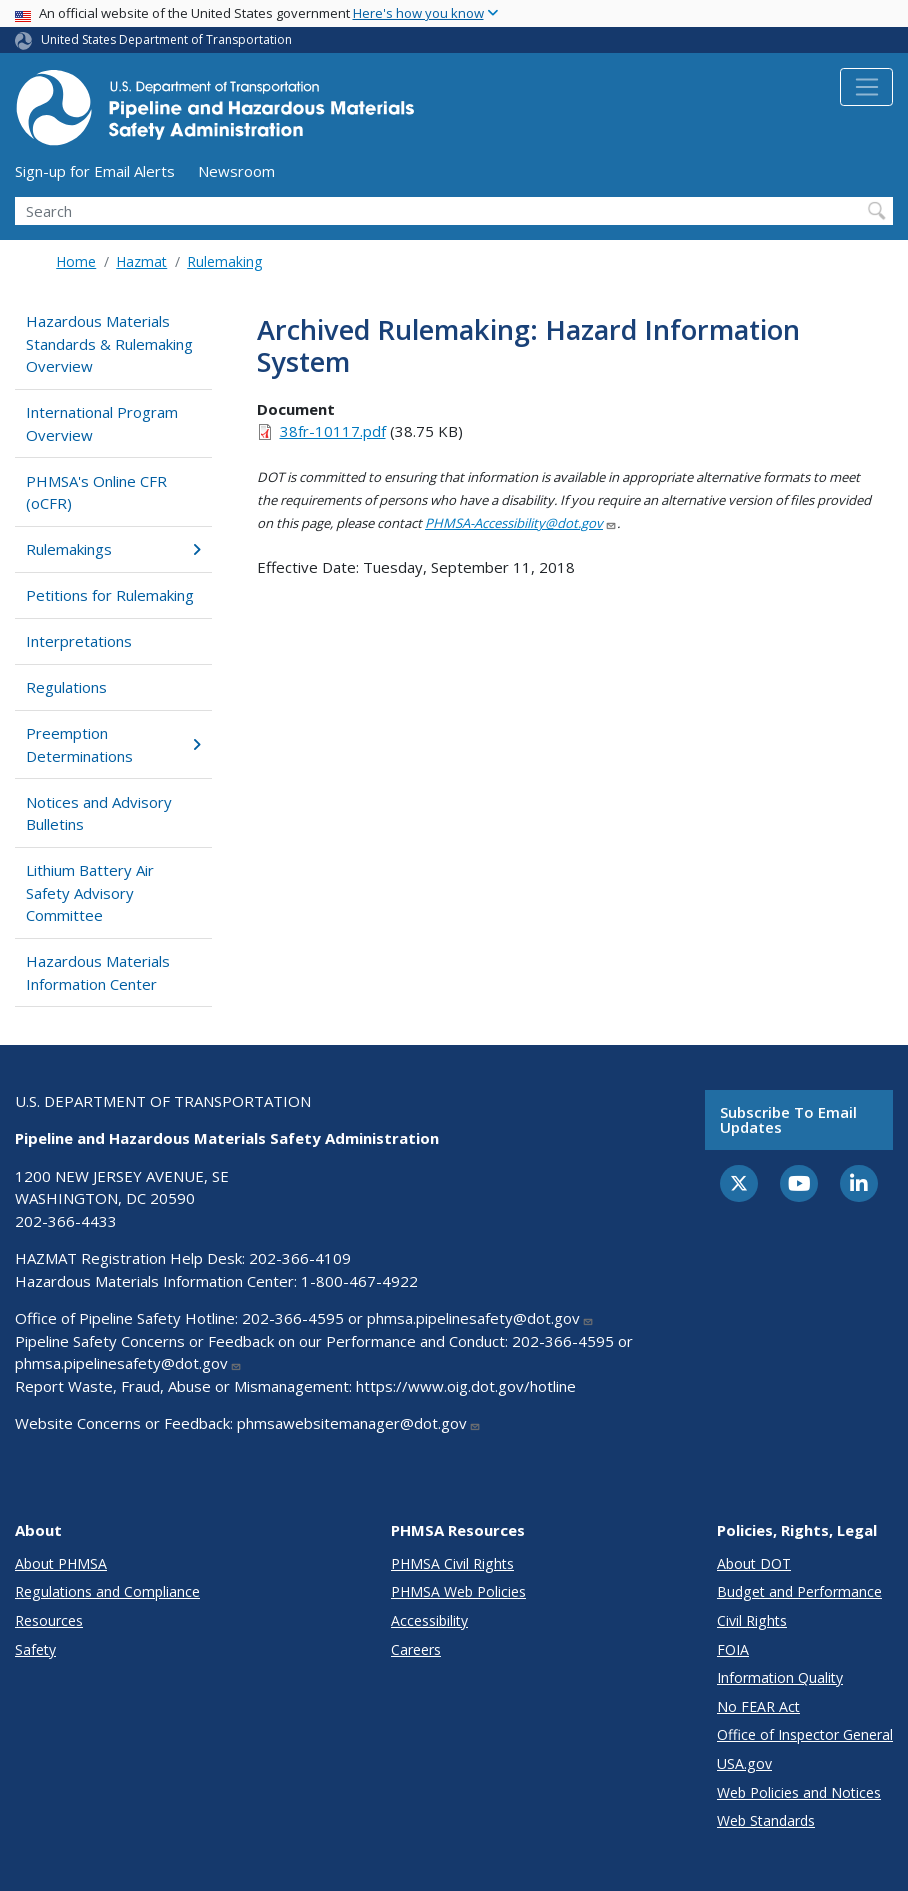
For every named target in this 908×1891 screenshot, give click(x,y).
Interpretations (79, 641)
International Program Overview (102, 423)
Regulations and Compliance (107, 1591)
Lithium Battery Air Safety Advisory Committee (90, 892)
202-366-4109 (300, 1258)
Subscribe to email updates (788, 1119)
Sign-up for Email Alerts (95, 171)
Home (76, 261)
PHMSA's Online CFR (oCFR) (96, 492)
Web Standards (766, 1820)
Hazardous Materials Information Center (98, 972)
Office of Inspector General (805, 1734)
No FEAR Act (758, 1706)
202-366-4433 (66, 1221)
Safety (35, 1649)
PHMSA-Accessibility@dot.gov (521, 523)
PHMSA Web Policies (458, 1591)
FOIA (733, 1649)
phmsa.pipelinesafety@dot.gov (480, 1318)
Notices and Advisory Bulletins (99, 813)
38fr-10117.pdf (333, 431)
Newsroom (236, 171)
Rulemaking (224, 261)
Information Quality (780, 1677)
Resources (49, 1620)
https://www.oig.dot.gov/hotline (466, 1386)
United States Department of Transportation (166, 39)
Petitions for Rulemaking (110, 595)
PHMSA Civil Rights (452, 1563)
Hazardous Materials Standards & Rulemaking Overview (109, 343)
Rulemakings (113, 549)
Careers (416, 1649)
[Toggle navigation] (866, 87)
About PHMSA (61, 1563)
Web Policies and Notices (799, 1792)
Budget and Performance (799, 1591)
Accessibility (429, 1620)
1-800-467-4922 (359, 1281)
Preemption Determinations (113, 744)
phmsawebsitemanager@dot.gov (359, 1423)
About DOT (754, 1563)
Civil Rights (752, 1620)
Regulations (66, 687)
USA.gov (744, 1763)
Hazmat (141, 261)
